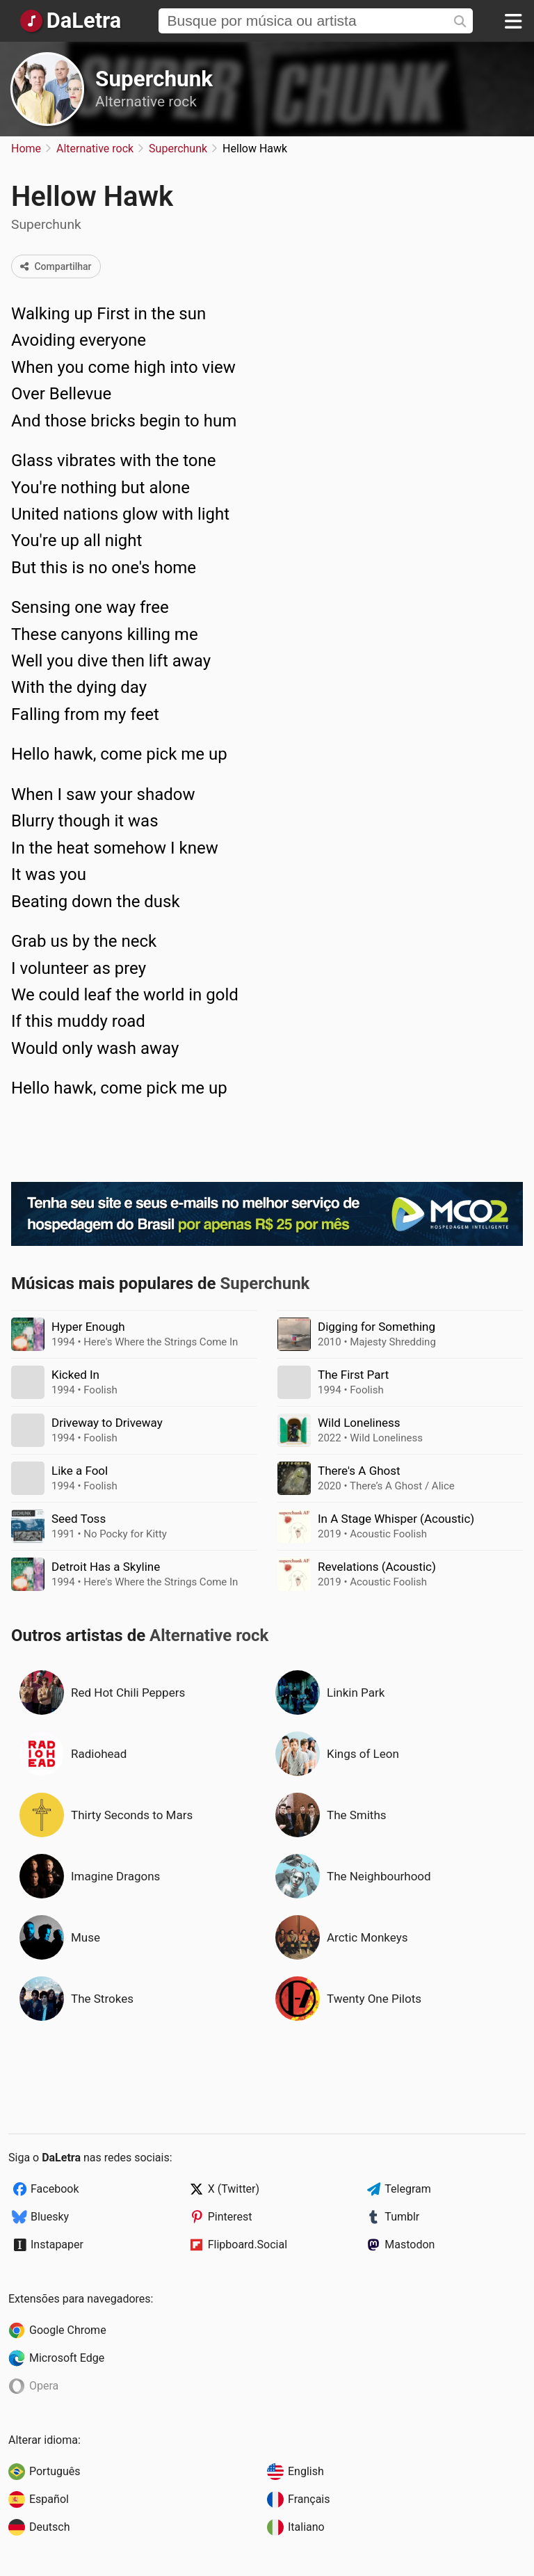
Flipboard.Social (247, 2244)
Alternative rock (146, 101)
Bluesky (50, 2216)
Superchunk (154, 79)
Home (26, 148)
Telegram (407, 2188)
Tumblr (402, 2216)
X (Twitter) (233, 2188)
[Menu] (513, 21)
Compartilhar (56, 266)
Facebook (55, 2188)
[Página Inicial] (70, 21)
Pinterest (230, 2216)
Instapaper (57, 2244)
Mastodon (410, 2244)
